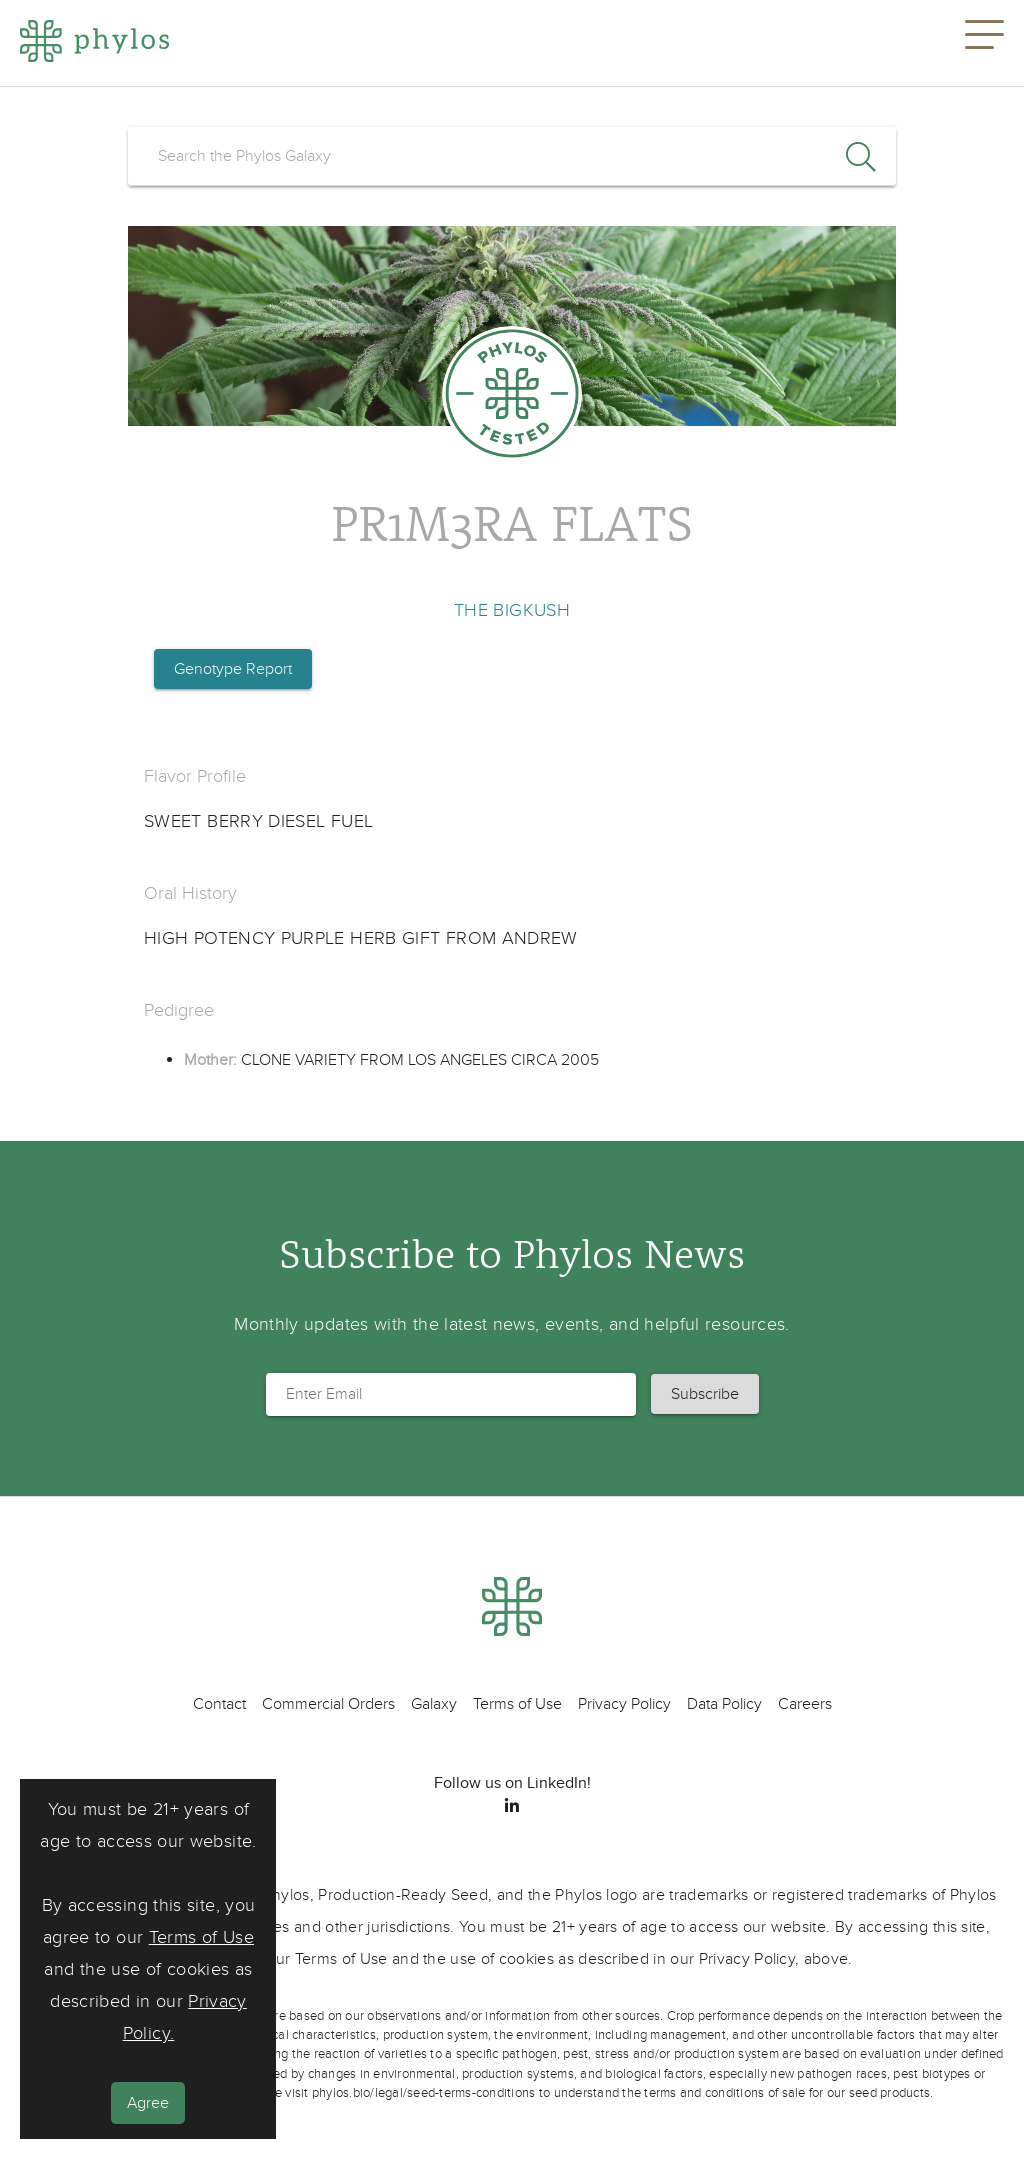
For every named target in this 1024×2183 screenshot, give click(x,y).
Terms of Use (201, 1937)
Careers (805, 1704)
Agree (148, 2103)
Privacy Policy (624, 1704)
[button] (984, 43)
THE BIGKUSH (512, 610)
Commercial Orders (328, 1704)
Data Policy (724, 1704)
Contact (219, 1704)
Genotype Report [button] (233, 669)
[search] (512, 156)
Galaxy (434, 1704)
